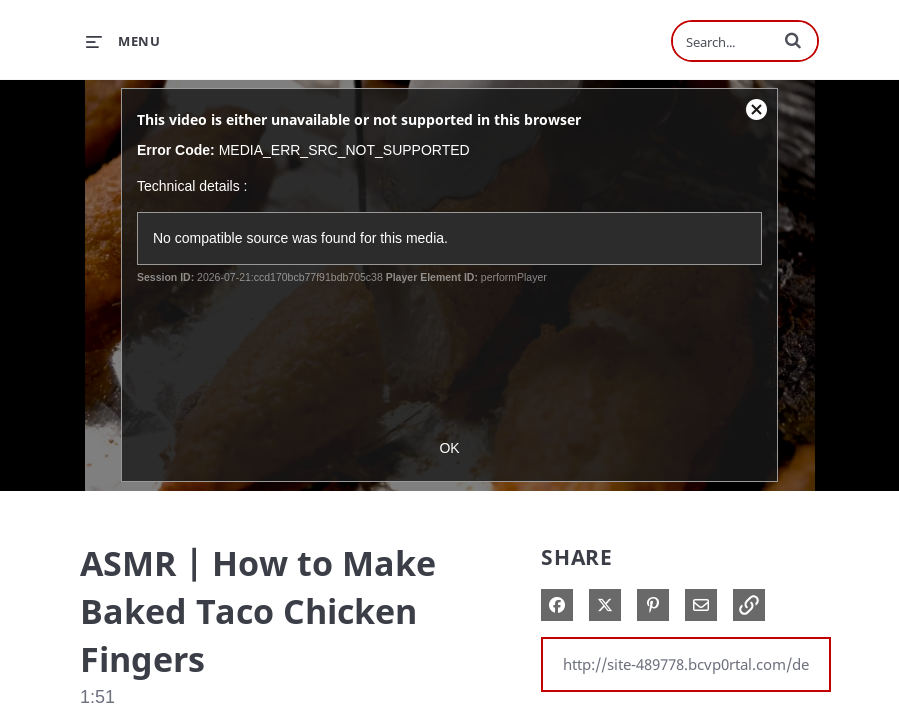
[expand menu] (123, 41)
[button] (793, 40)
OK (449, 448)
